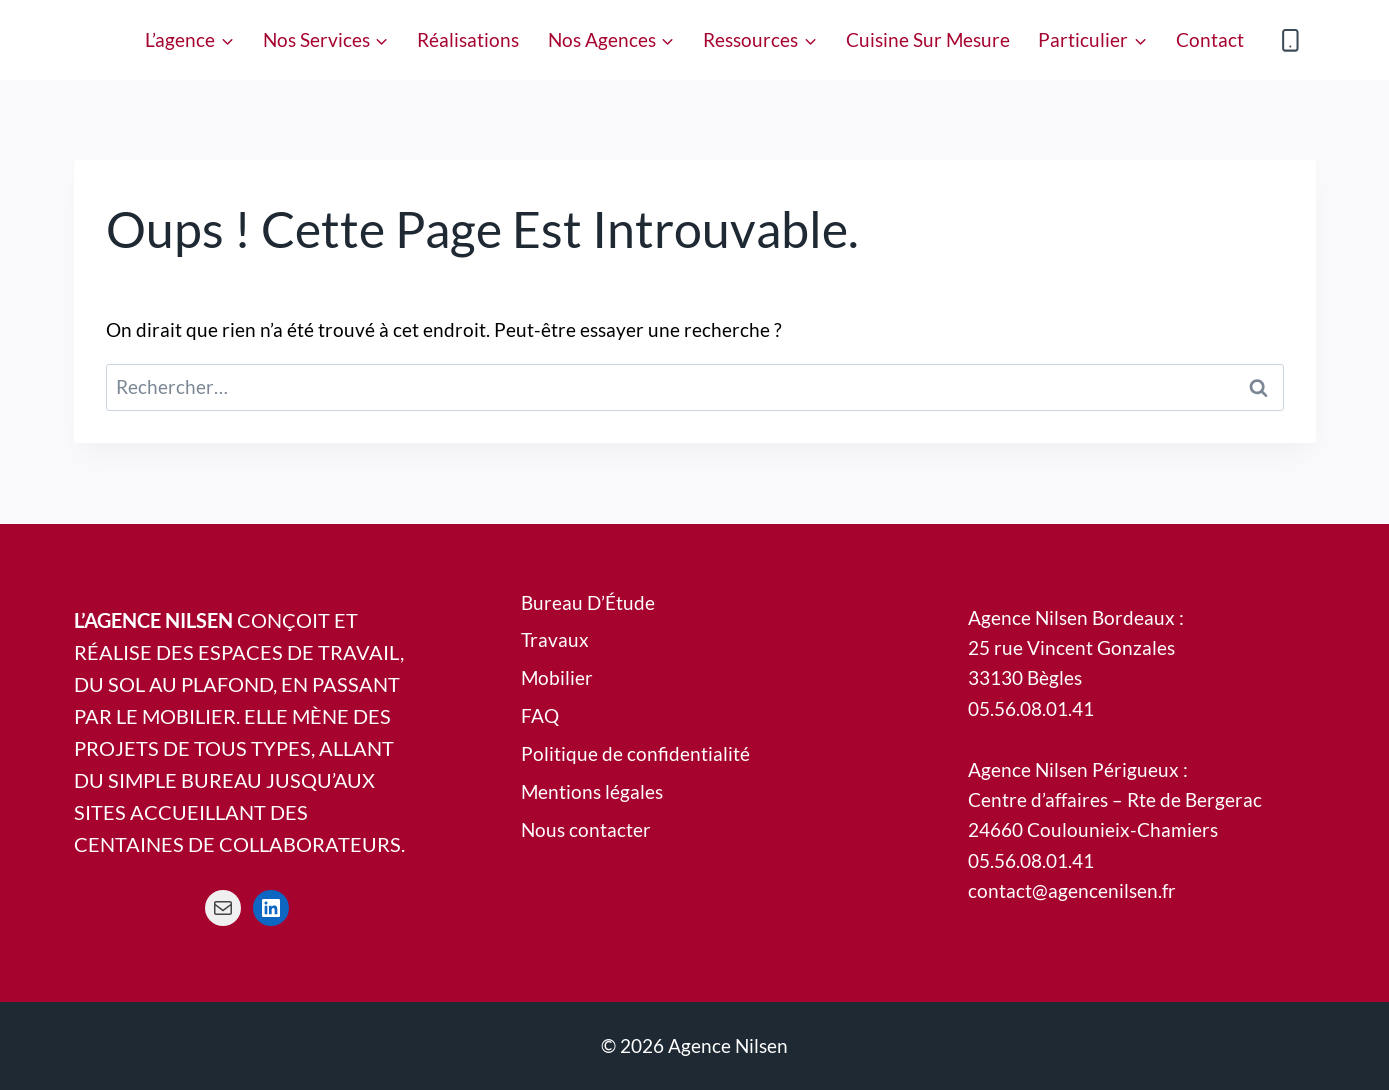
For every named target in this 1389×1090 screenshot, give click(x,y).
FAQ (540, 715)
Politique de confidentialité (635, 753)
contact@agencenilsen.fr (1072, 890)
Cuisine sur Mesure (928, 39)
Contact (1210, 39)
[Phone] (1290, 39)
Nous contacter (586, 829)
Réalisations (468, 39)
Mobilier (557, 677)
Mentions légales (592, 791)
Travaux (555, 639)
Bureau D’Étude (588, 602)
